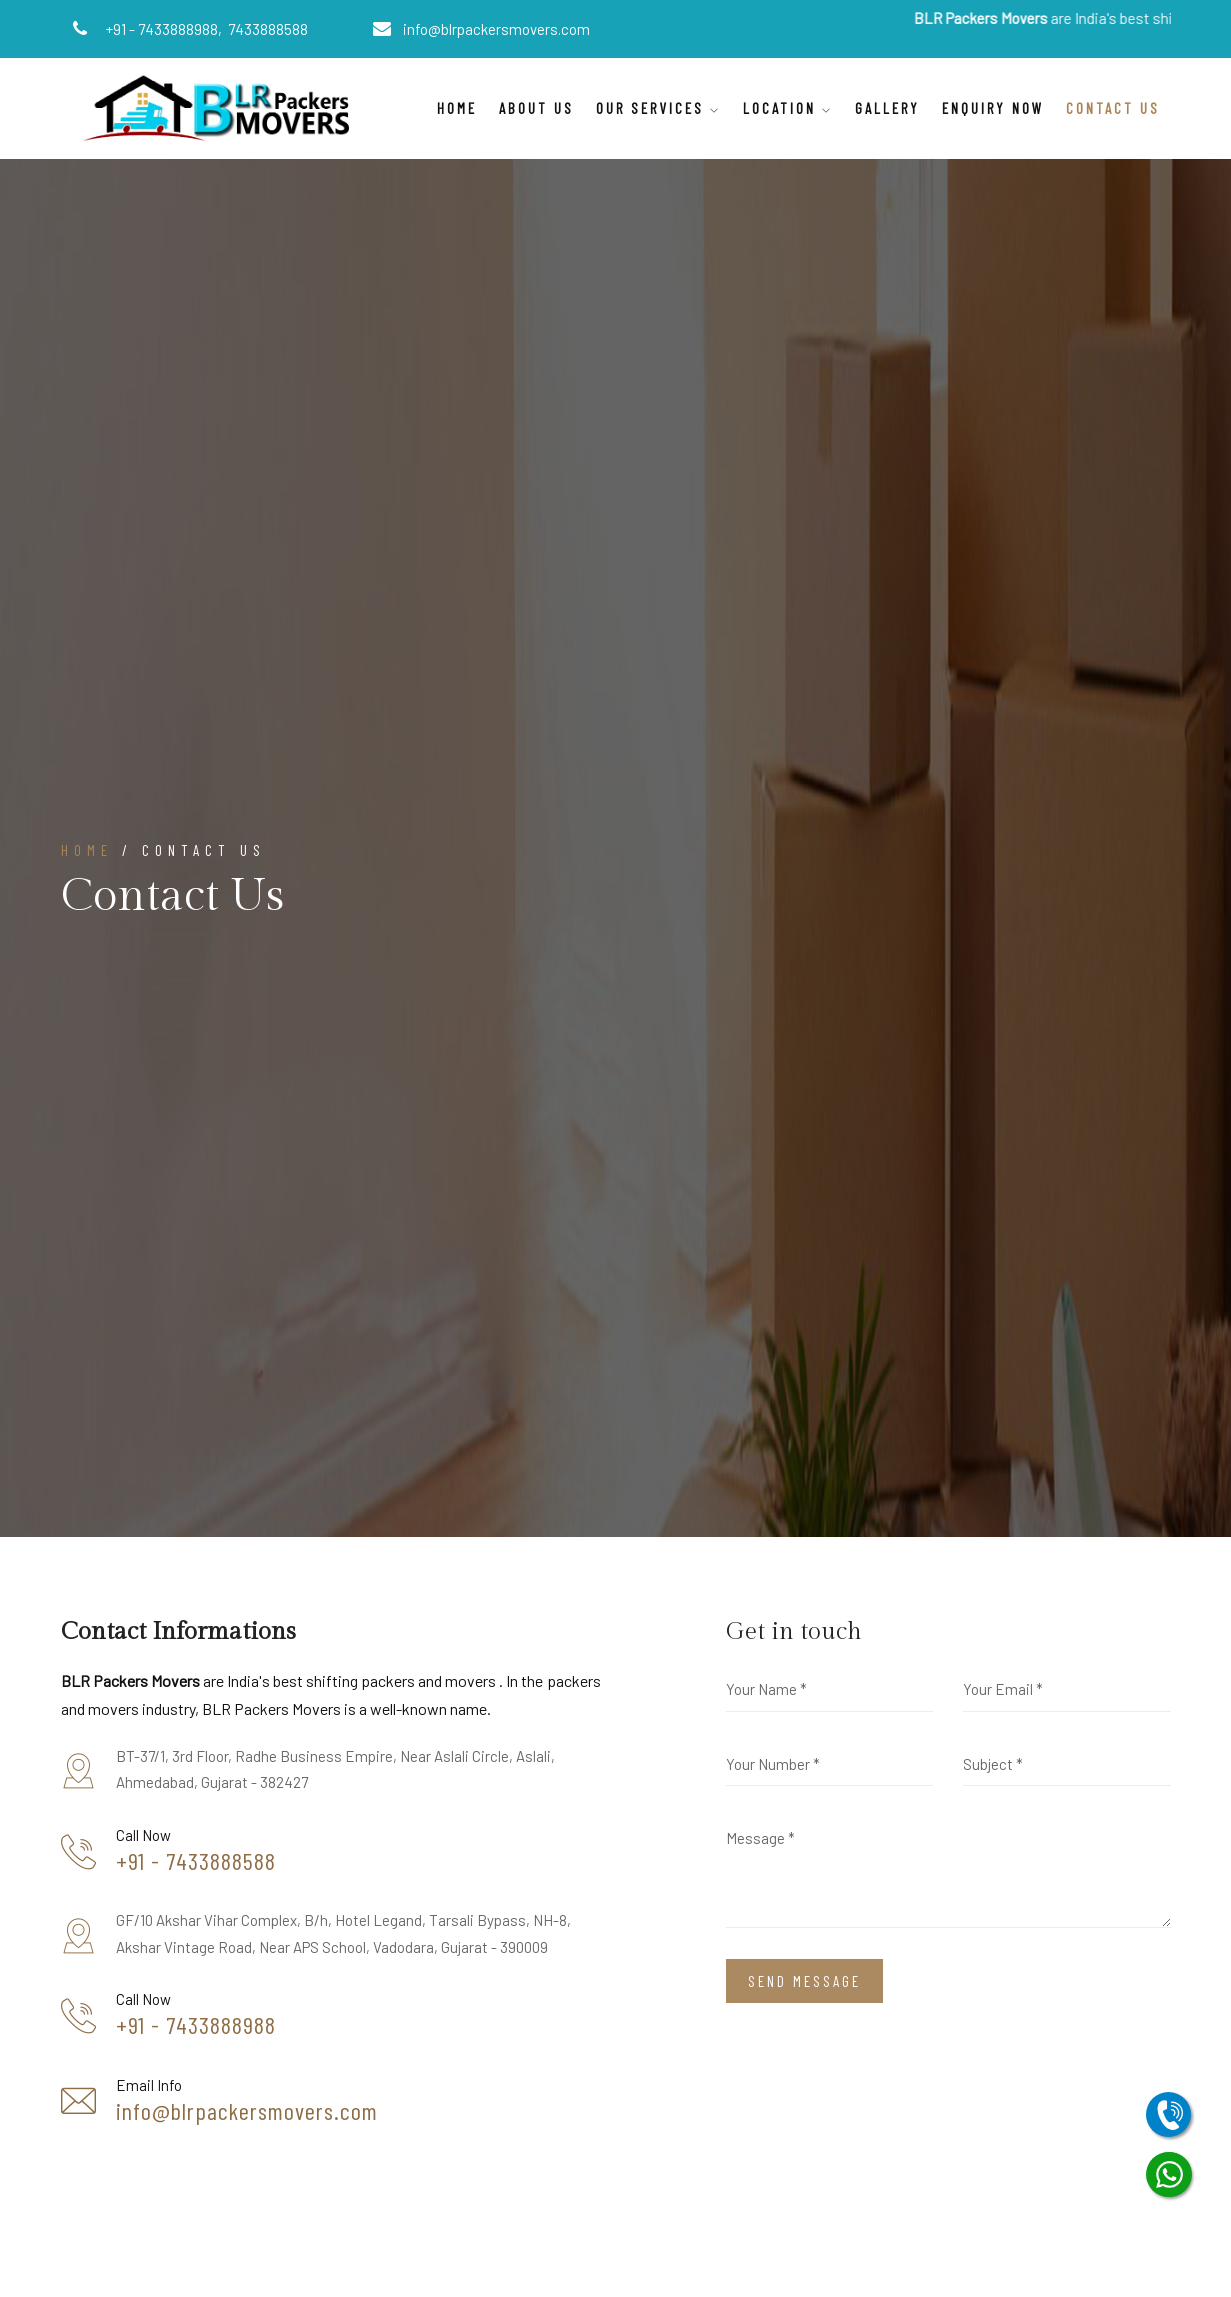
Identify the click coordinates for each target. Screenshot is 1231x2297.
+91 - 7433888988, (165, 29)
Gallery (887, 108)
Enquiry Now (993, 108)
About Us (536, 108)
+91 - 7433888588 (196, 1861)
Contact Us (1113, 108)
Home (457, 108)
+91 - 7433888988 (196, 2025)
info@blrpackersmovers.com (496, 29)
